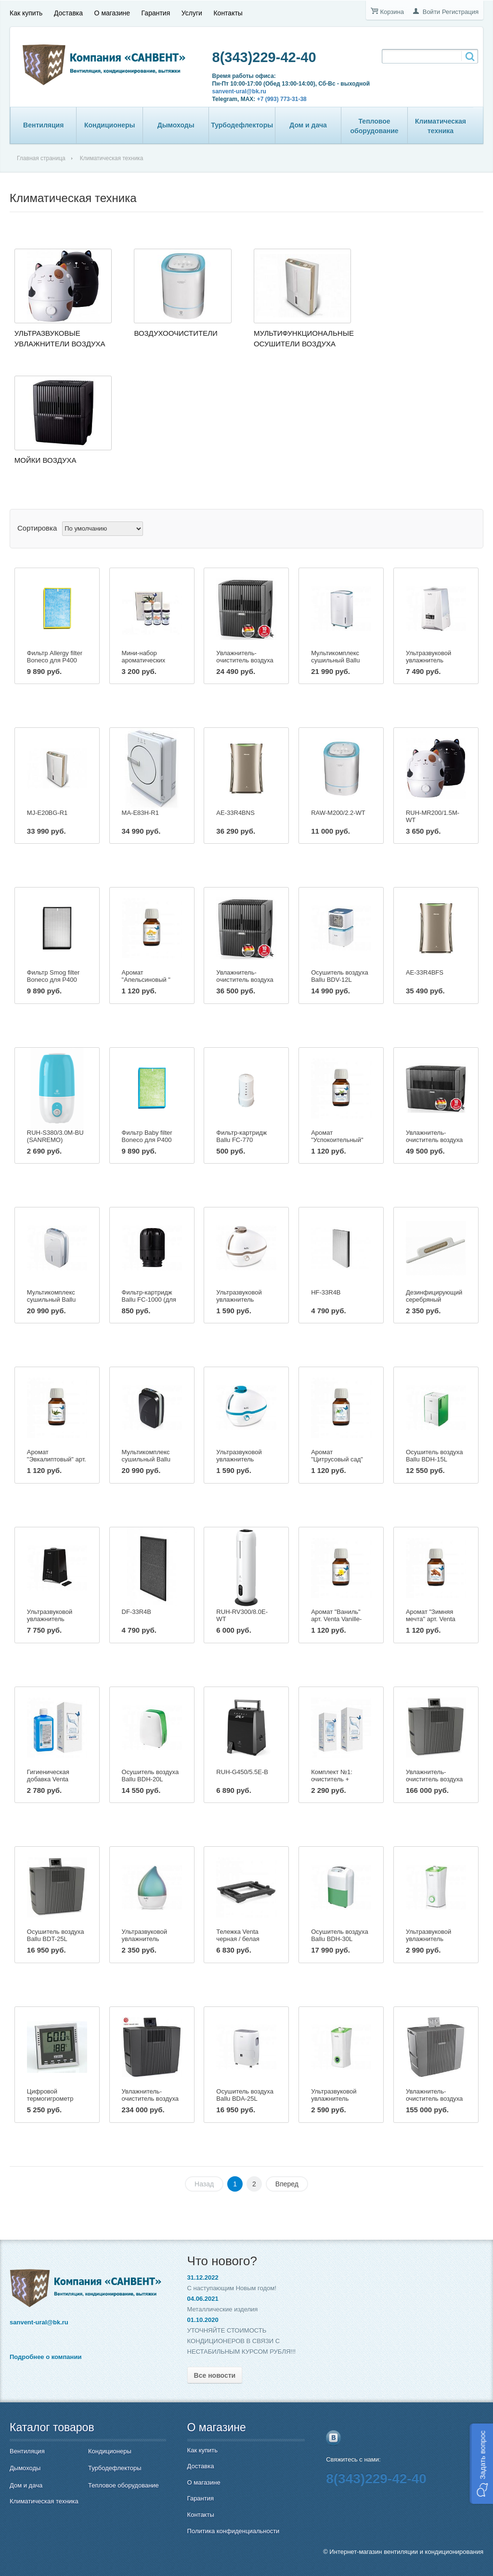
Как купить (26, 13)
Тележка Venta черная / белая (237, 1935)
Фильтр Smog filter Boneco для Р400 (53, 976)
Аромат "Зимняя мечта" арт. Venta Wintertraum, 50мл (432, 1619)
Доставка (68, 13)
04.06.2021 (203, 2298)
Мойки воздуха (45, 460)
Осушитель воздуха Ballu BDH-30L (339, 1935)
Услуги (192, 13)
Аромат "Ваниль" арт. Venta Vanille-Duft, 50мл (336, 1619)
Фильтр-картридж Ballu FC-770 (241, 1136)
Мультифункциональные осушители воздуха (304, 338)
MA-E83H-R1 (140, 812)
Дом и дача (308, 125)
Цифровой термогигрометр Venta (50, 2098)
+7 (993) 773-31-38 (282, 99)
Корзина (392, 11)
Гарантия (156, 13)
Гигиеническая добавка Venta (48, 1775)
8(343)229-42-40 (264, 57)
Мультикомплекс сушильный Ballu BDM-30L (51, 1299)
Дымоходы (176, 125)
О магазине (112, 13)
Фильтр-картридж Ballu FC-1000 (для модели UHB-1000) (149, 1299)
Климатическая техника (440, 126)
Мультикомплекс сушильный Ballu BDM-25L (335, 660)
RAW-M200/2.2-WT (338, 812)
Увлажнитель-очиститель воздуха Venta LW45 (434, 1140)
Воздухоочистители (175, 333)
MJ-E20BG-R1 (47, 812)
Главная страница (41, 158)
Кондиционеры (109, 125)
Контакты (227, 13)
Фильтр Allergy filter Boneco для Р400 (54, 656)
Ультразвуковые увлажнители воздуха (59, 338)
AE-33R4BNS (235, 812)
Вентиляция (43, 125)
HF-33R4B (325, 1292)
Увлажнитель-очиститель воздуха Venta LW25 (244, 979)
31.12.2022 (203, 2277)
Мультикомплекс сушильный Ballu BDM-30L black (146, 1459)
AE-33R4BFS (424, 972)
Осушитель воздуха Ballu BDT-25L (55, 1935)
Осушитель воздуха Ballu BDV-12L (339, 976)
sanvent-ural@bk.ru (239, 91)
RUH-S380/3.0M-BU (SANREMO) (55, 1136)
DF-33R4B (136, 1611)
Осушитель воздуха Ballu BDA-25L (244, 2095)
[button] (481, 2464)
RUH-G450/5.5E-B (242, 1772)
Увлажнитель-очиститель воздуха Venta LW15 (244, 660)
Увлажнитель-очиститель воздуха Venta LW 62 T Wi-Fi (434, 1779)
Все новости (215, 2375)
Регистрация (460, 11)
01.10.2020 (203, 2319)
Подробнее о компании (45, 2356)
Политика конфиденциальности (233, 2531)
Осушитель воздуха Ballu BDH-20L (150, 1775)
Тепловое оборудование (374, 126)
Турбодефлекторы (242, 125)
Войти (431, 11)
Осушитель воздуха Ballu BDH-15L (434, 1455)
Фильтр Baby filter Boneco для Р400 (147, 1136)
